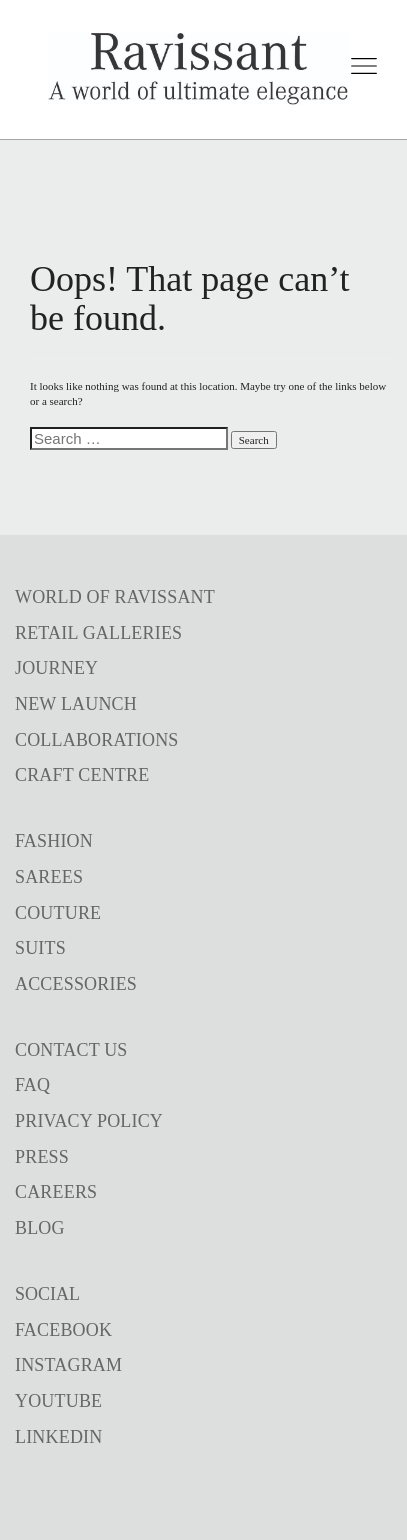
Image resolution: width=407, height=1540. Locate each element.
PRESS (42, 1157)
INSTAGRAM (68, 1365)
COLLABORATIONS (97, 740)
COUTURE (58, 913)
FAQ (32, 1085)
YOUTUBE (58, 1401)
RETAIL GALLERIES (98, 633)
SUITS (40, 948)
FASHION (54, 841)
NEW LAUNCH (76, 704)
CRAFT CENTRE (82, 775)
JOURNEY (56, 668)
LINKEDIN (58, 1437)
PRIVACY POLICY (89, 1121)
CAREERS (56, 1192)
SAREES (49, 877)
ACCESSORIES (76, 984)
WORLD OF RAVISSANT (115, 597)
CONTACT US (71, 1050)
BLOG (40, 1228)
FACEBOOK (63, 1330)
